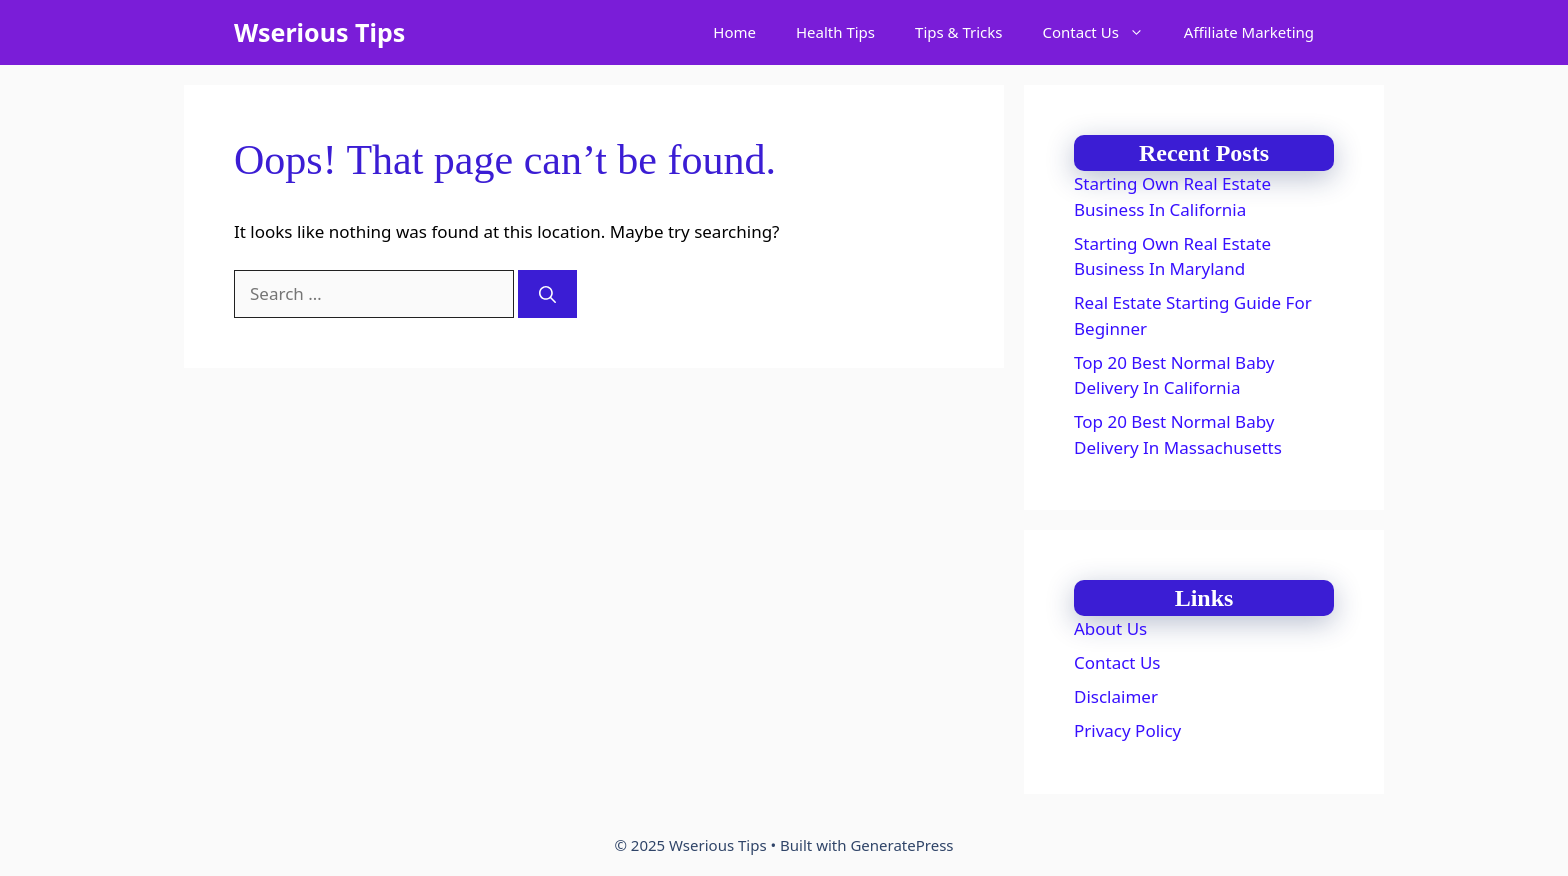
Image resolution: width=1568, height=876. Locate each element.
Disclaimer (1116, 696)
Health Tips (835, 32)
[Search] (547, 294)
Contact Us (1103, 32)
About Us (1110, 628)
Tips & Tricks (958, 32)
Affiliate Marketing (1249, 32)
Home (734, 32)
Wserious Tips (319, 32)
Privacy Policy (1127, 730)
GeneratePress (901, 845)
